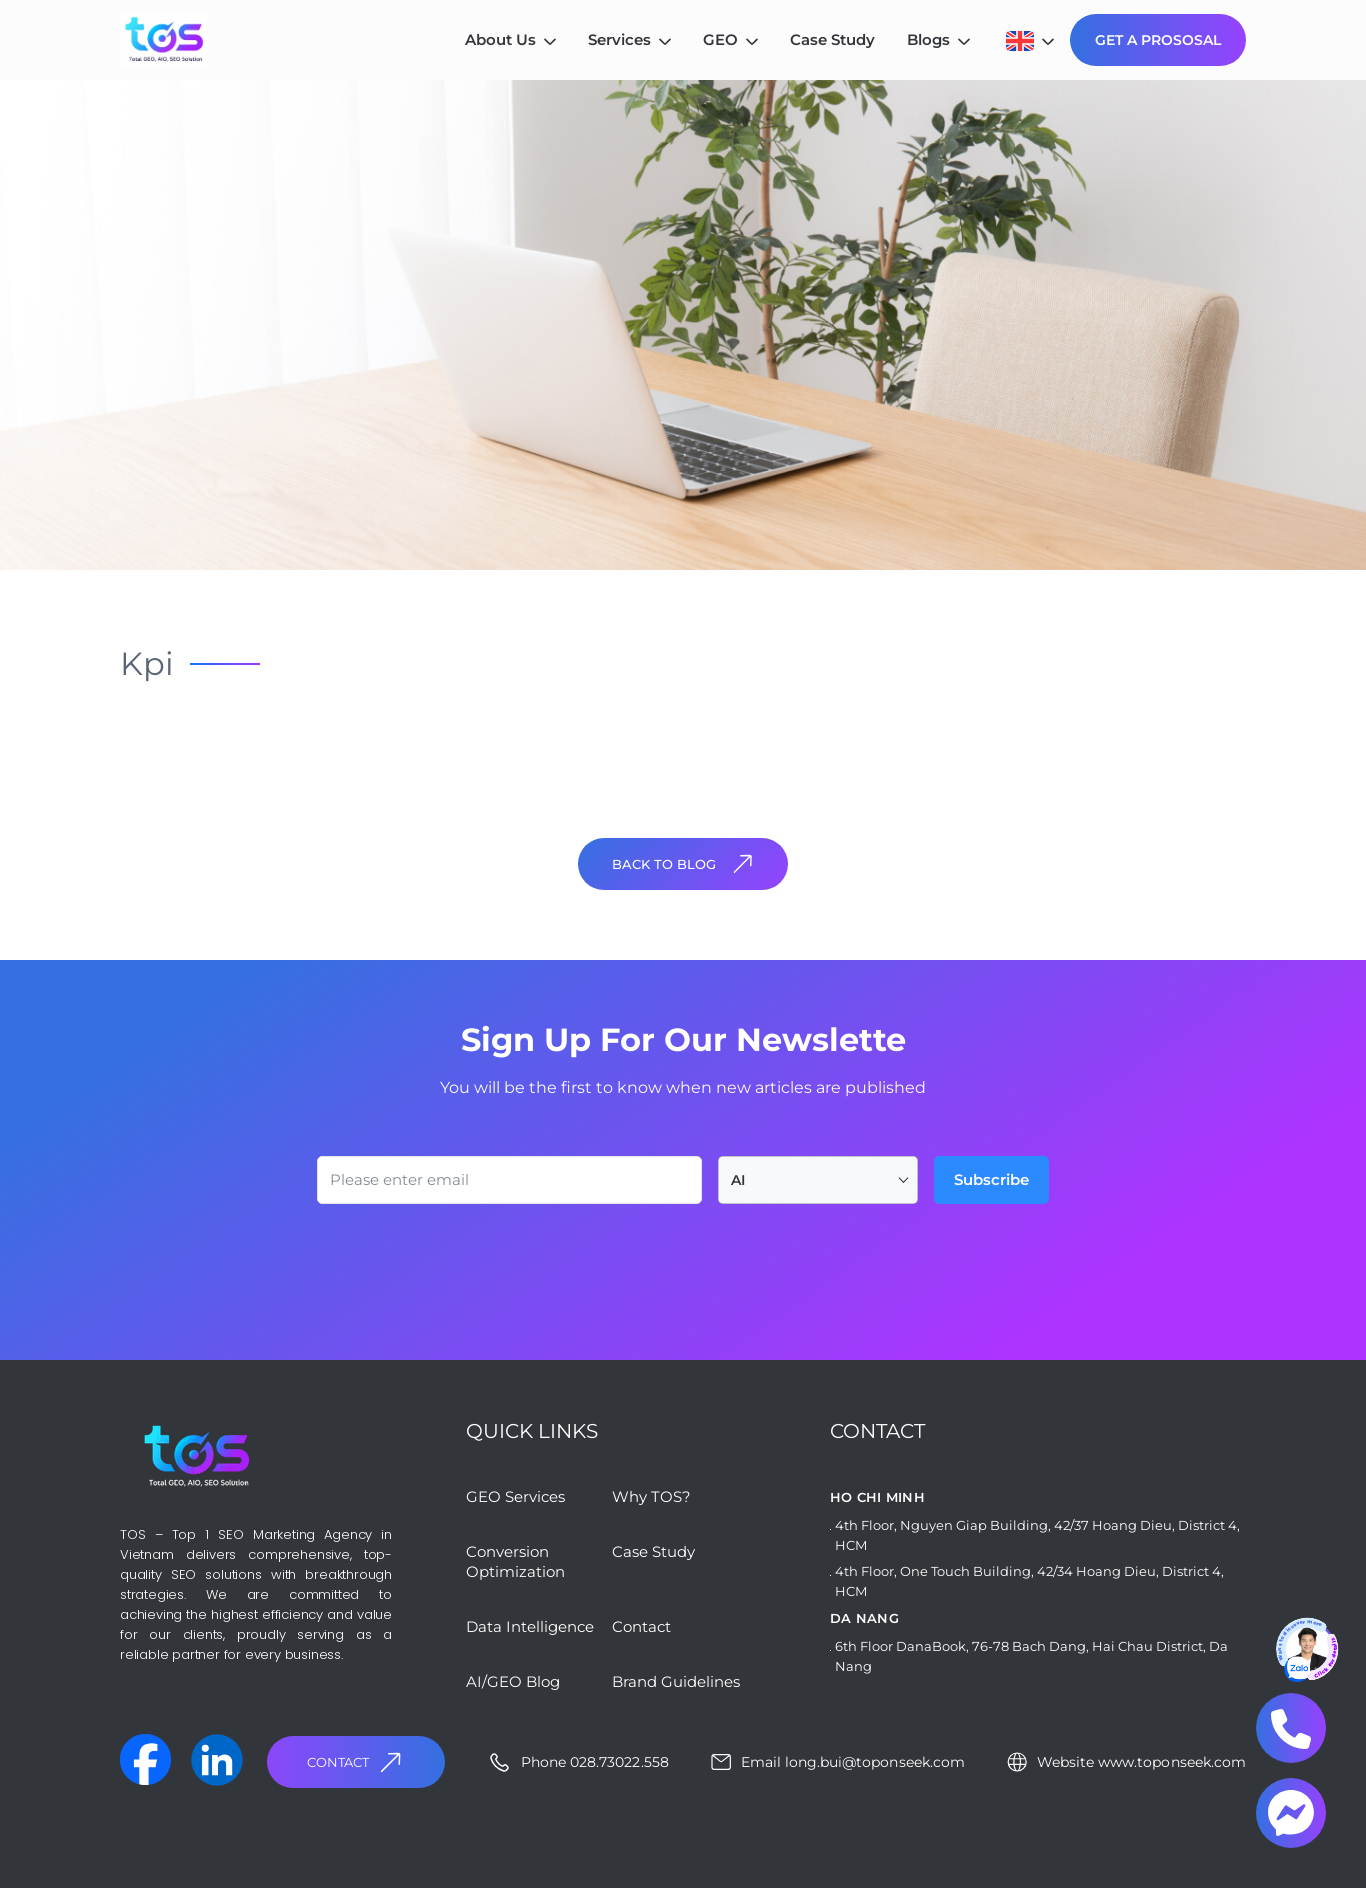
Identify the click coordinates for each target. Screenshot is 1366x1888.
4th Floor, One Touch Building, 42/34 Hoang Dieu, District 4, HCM (1029, 1581)
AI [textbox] (738, 1180)
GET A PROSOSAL (1158, 40)
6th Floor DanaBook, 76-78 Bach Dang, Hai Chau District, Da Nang (1031, 1656)
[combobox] (818, 1180)
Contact (356, 1762)
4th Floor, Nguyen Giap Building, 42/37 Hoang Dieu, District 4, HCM (1037, 1535)
